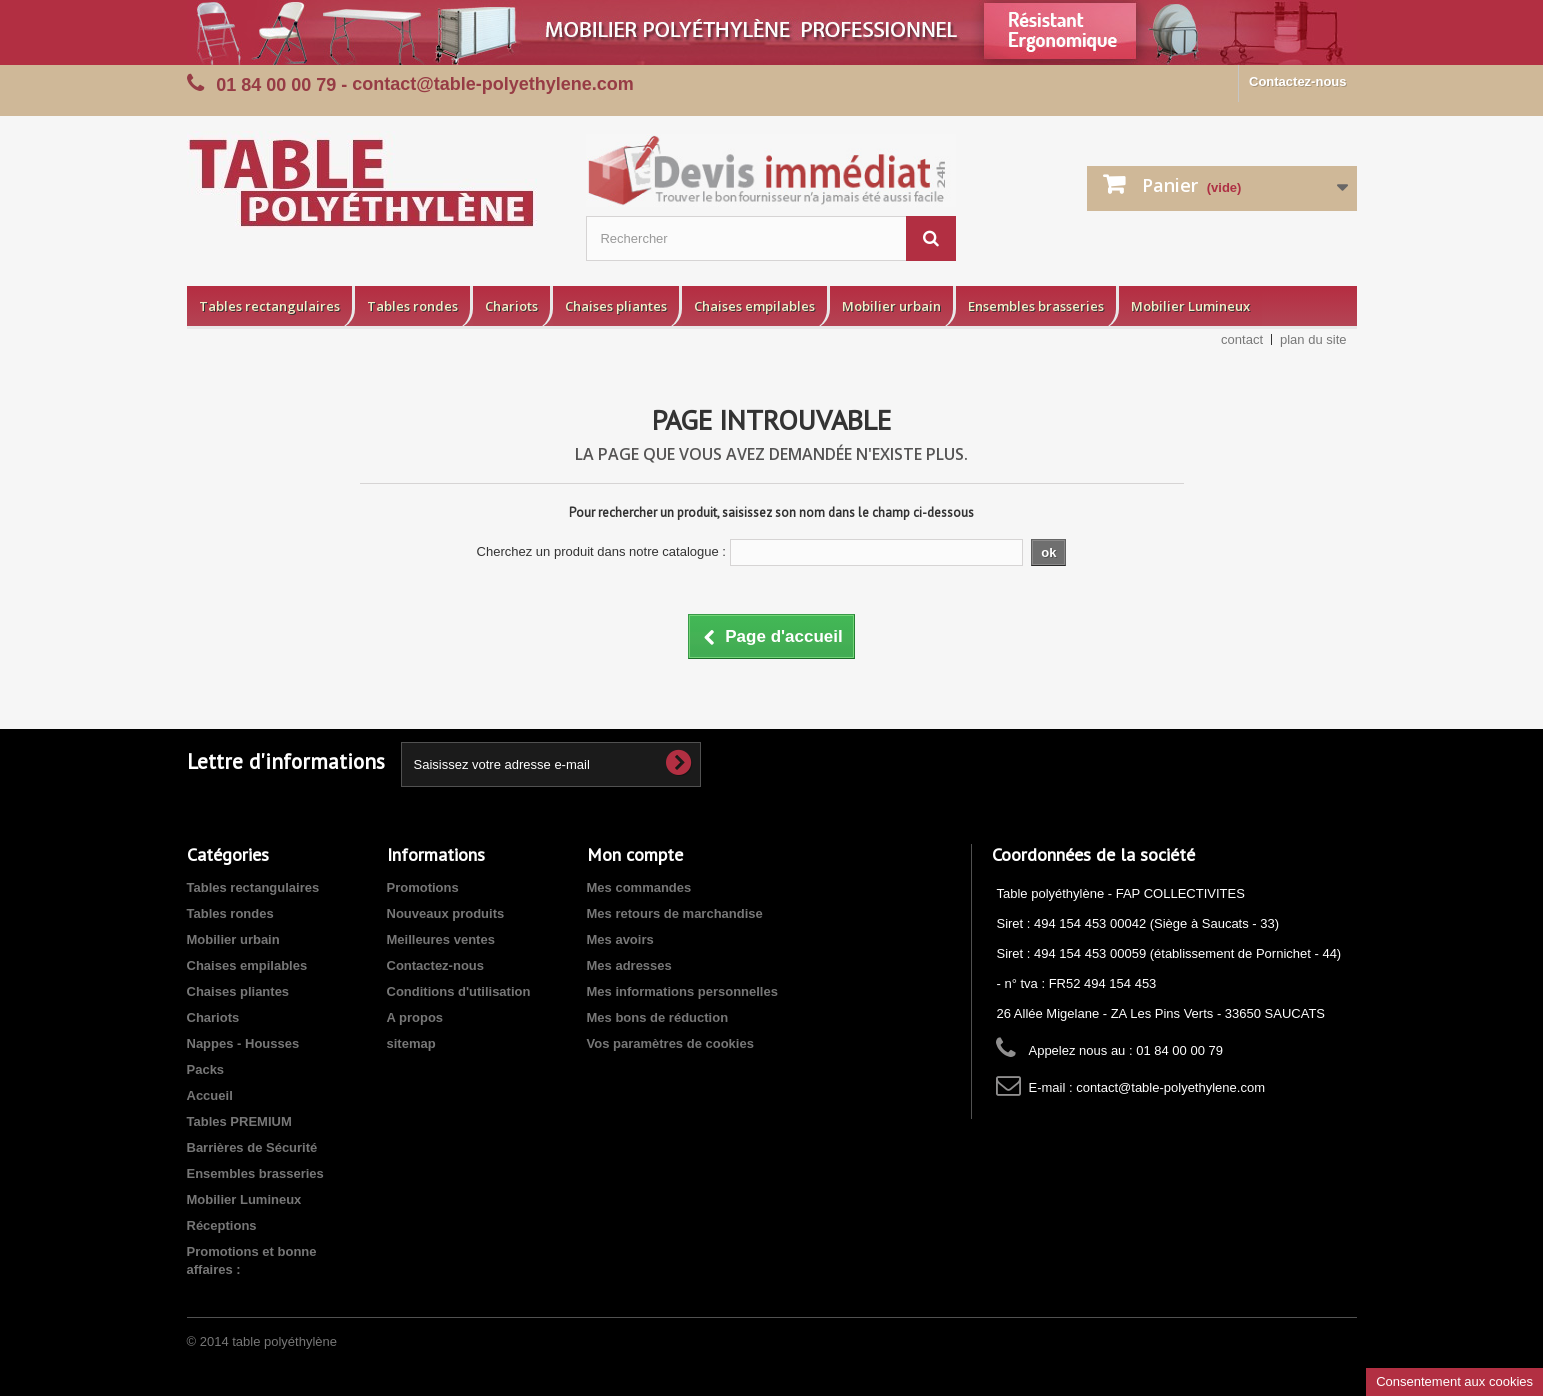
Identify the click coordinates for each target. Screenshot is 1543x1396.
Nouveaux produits (446, 913)
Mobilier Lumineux (1190, 306)
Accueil (210, 1095)
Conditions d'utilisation (459, 991)
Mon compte (635, 854)
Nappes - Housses (243, 1043)
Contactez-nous (1298, 81)
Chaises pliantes (616, 306)
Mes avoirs (620, 939)
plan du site (1313, 339)
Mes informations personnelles (682, 991)
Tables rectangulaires (269, 306)
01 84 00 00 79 (276, 85)
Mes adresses (629, 965)
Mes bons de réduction (658, 1017)
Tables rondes (412, 306)
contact (1242, 339)
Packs (206, 1069)
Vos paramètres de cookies (670, 1043)
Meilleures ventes (441, 939)
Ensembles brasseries (1036, 306)
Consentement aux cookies (1454, 1381)
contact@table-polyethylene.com (1170, 1087)
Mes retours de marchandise (675, 913)
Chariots (511, 306)
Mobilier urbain (891, 306)
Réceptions (222, 1225)
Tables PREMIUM (239, 1121)
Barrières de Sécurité (252, 1147)
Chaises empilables (754, 306)
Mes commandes (639, 887)
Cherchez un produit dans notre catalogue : (601, 551)
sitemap (411, 1043)
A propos (415, 1017)
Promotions (423, 887)
